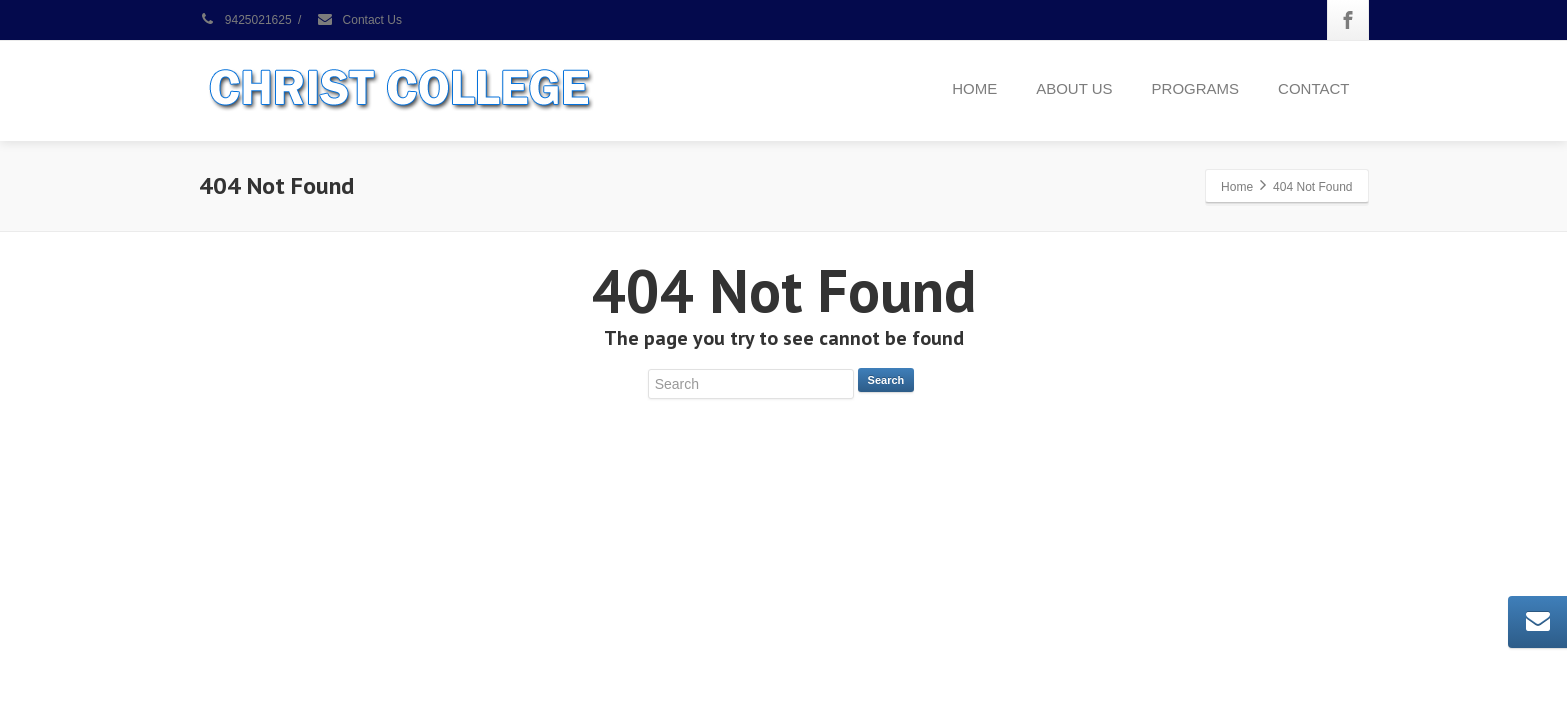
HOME (974, 88)
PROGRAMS (1196, 88)
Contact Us (359, 20)
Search (886, 380)
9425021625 (245, 20)
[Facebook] (1348, 20)
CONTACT (1313, 88)
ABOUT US (1074, 88)
